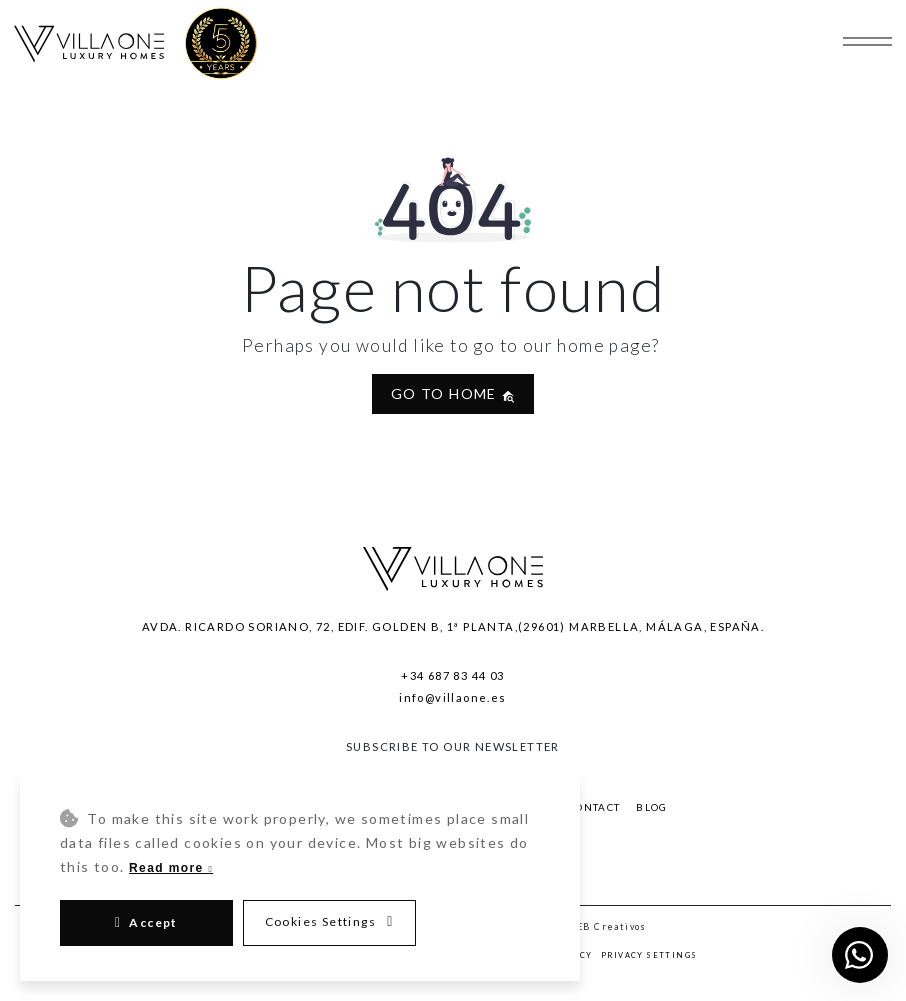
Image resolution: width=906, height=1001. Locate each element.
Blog (652, 808)
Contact (594, 808)
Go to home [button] (453, 393)
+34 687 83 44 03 (452, 675)
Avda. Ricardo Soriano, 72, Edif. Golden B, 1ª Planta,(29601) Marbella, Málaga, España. (453, 626)
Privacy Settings (649, 955)
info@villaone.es (452, 697)
